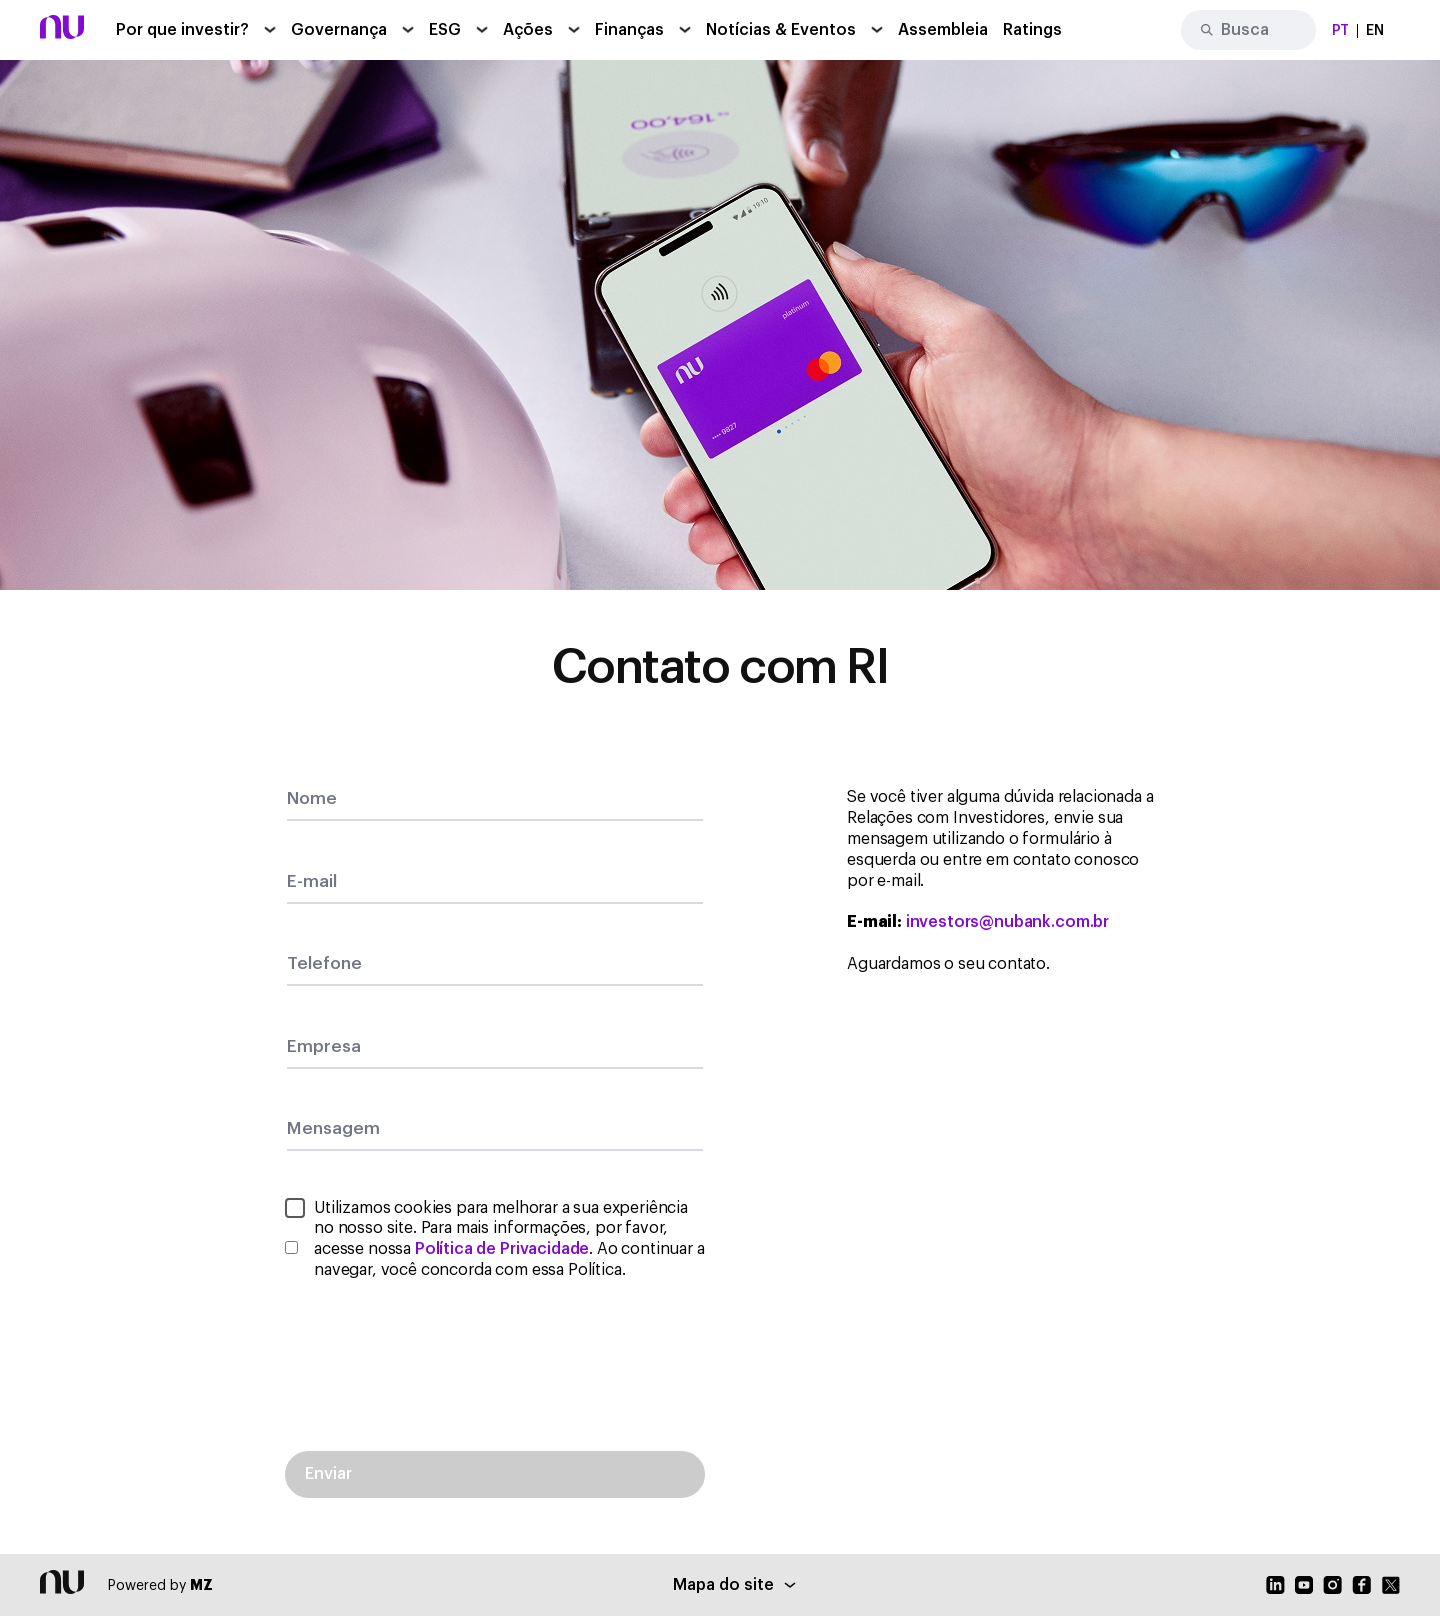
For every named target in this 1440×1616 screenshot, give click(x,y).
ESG (445, 30)
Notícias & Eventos (781, 30)
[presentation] (495, 1352)
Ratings (1032, 30)
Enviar (328, 1474)
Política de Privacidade (502, 1249)
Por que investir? (182, 30)
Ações (528, 30)
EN (1375, 31)
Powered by (160, 1585)
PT (1341, 31)
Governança (339, 30)
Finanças (629, 30)
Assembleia (943, 30)
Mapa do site (734, 1585)
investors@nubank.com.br (1007, 922)
